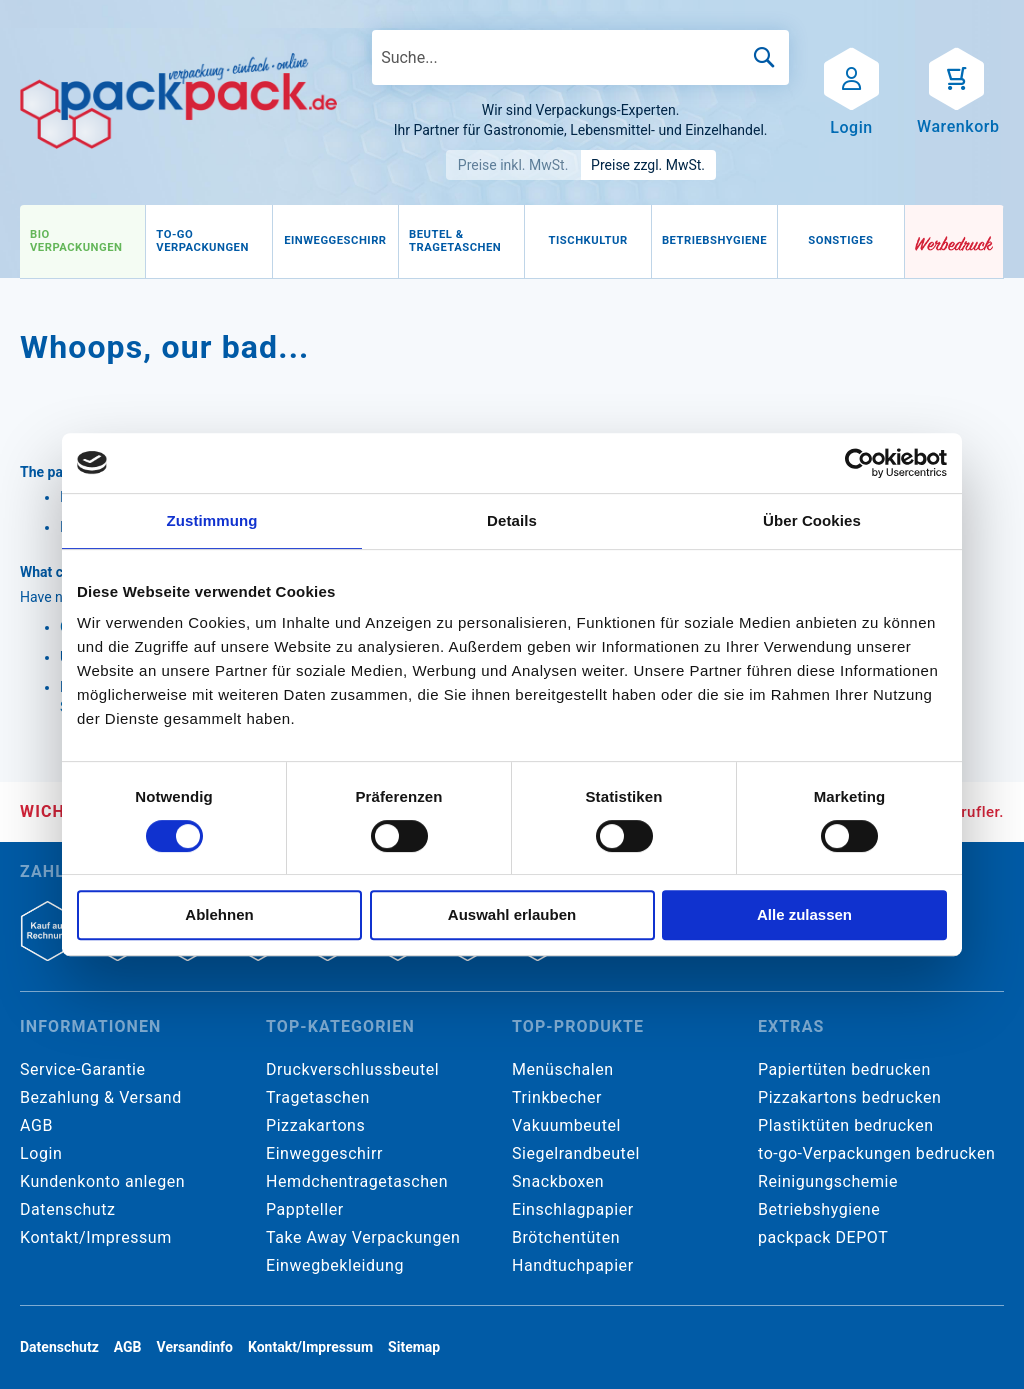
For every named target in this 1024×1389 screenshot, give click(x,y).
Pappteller (305, 1209)
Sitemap (414, 1347)
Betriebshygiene (819, 1209)
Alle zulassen (804, 914)
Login (41, 1153)
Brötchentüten (566, 1237)
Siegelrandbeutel (576, 1153)
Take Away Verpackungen (363, 1237)
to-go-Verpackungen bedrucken (876, 1153)
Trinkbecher (557, 1097)
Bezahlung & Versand (101, 1097)
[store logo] (178, 101)
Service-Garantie (82, 1069)
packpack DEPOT (823, 1237)
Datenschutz (67, 1209)
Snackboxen (558, 1181)
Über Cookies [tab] (812, 520)
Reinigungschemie (828, 1181)
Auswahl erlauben (512, 914)
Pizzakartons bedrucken (849, 1097)
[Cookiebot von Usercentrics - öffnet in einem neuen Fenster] (859, 463)
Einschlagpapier (573, 1209)
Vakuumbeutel (566, 1125)
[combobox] (580, 57)
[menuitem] (82, 241)
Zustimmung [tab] (212, 520)
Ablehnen (219, 914)
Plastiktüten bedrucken (846, 1125)
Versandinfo (195, 1347)
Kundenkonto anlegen (102, 1181)
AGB (36, 1125)
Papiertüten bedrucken (844, 1069)
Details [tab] (512, 520)
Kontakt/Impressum (96, 1237)
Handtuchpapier (573, 1265)
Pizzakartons (315, 1125)
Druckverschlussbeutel (352, 1069)
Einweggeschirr (324, 1153)
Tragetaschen (318, 1097)
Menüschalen (563, 1069)
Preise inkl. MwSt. (513, 165)
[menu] (462, 242)
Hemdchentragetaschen (357, 1181)
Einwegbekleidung (335, 1265)
